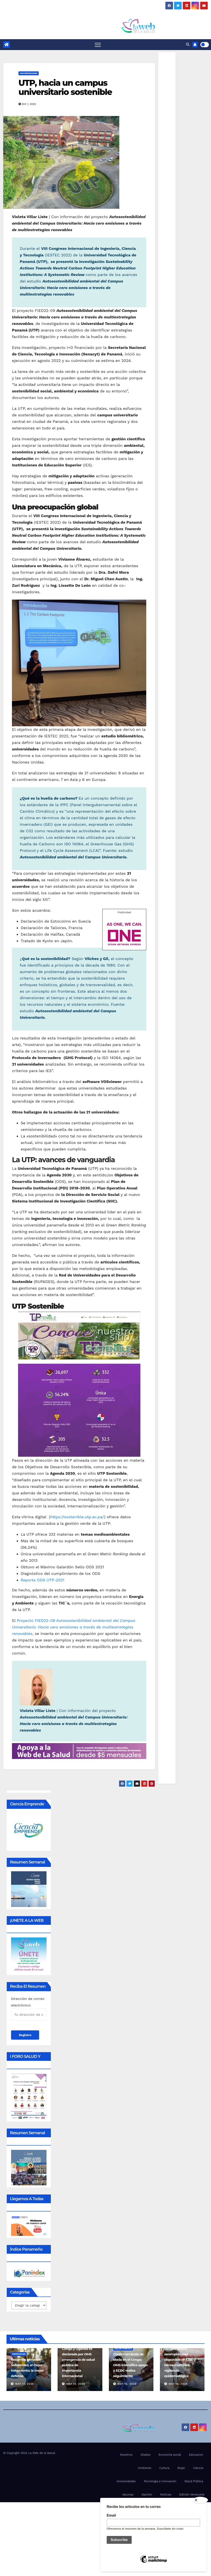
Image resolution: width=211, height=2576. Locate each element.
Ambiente (144, 2468)
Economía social (170, 2454)
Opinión (146, 2494)
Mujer (181, 2468)
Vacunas (128, 2494)
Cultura (164, 2468)
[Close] (201, 2499)
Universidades (28, 73)
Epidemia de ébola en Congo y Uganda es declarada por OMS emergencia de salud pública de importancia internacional (79, 2359)
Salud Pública (123, 2348)
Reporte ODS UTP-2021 (42, 1580)
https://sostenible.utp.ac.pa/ (77, 1517)
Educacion (196, 2454)
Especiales (18, 2354)
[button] (187, 44)
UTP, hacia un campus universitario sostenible (65, 87)
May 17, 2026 (24, 2383)
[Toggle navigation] (98, 44)
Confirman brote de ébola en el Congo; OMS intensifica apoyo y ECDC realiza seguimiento (130, 2365)
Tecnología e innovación (160, 2481)
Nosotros (126, 2454)
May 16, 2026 (126, 2383)
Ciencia (198, 2468)
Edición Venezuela (191, 2494)
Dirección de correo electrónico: (29, 2009)
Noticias (165, 2494)
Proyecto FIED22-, (73, 1627)
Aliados (145, 2454)
